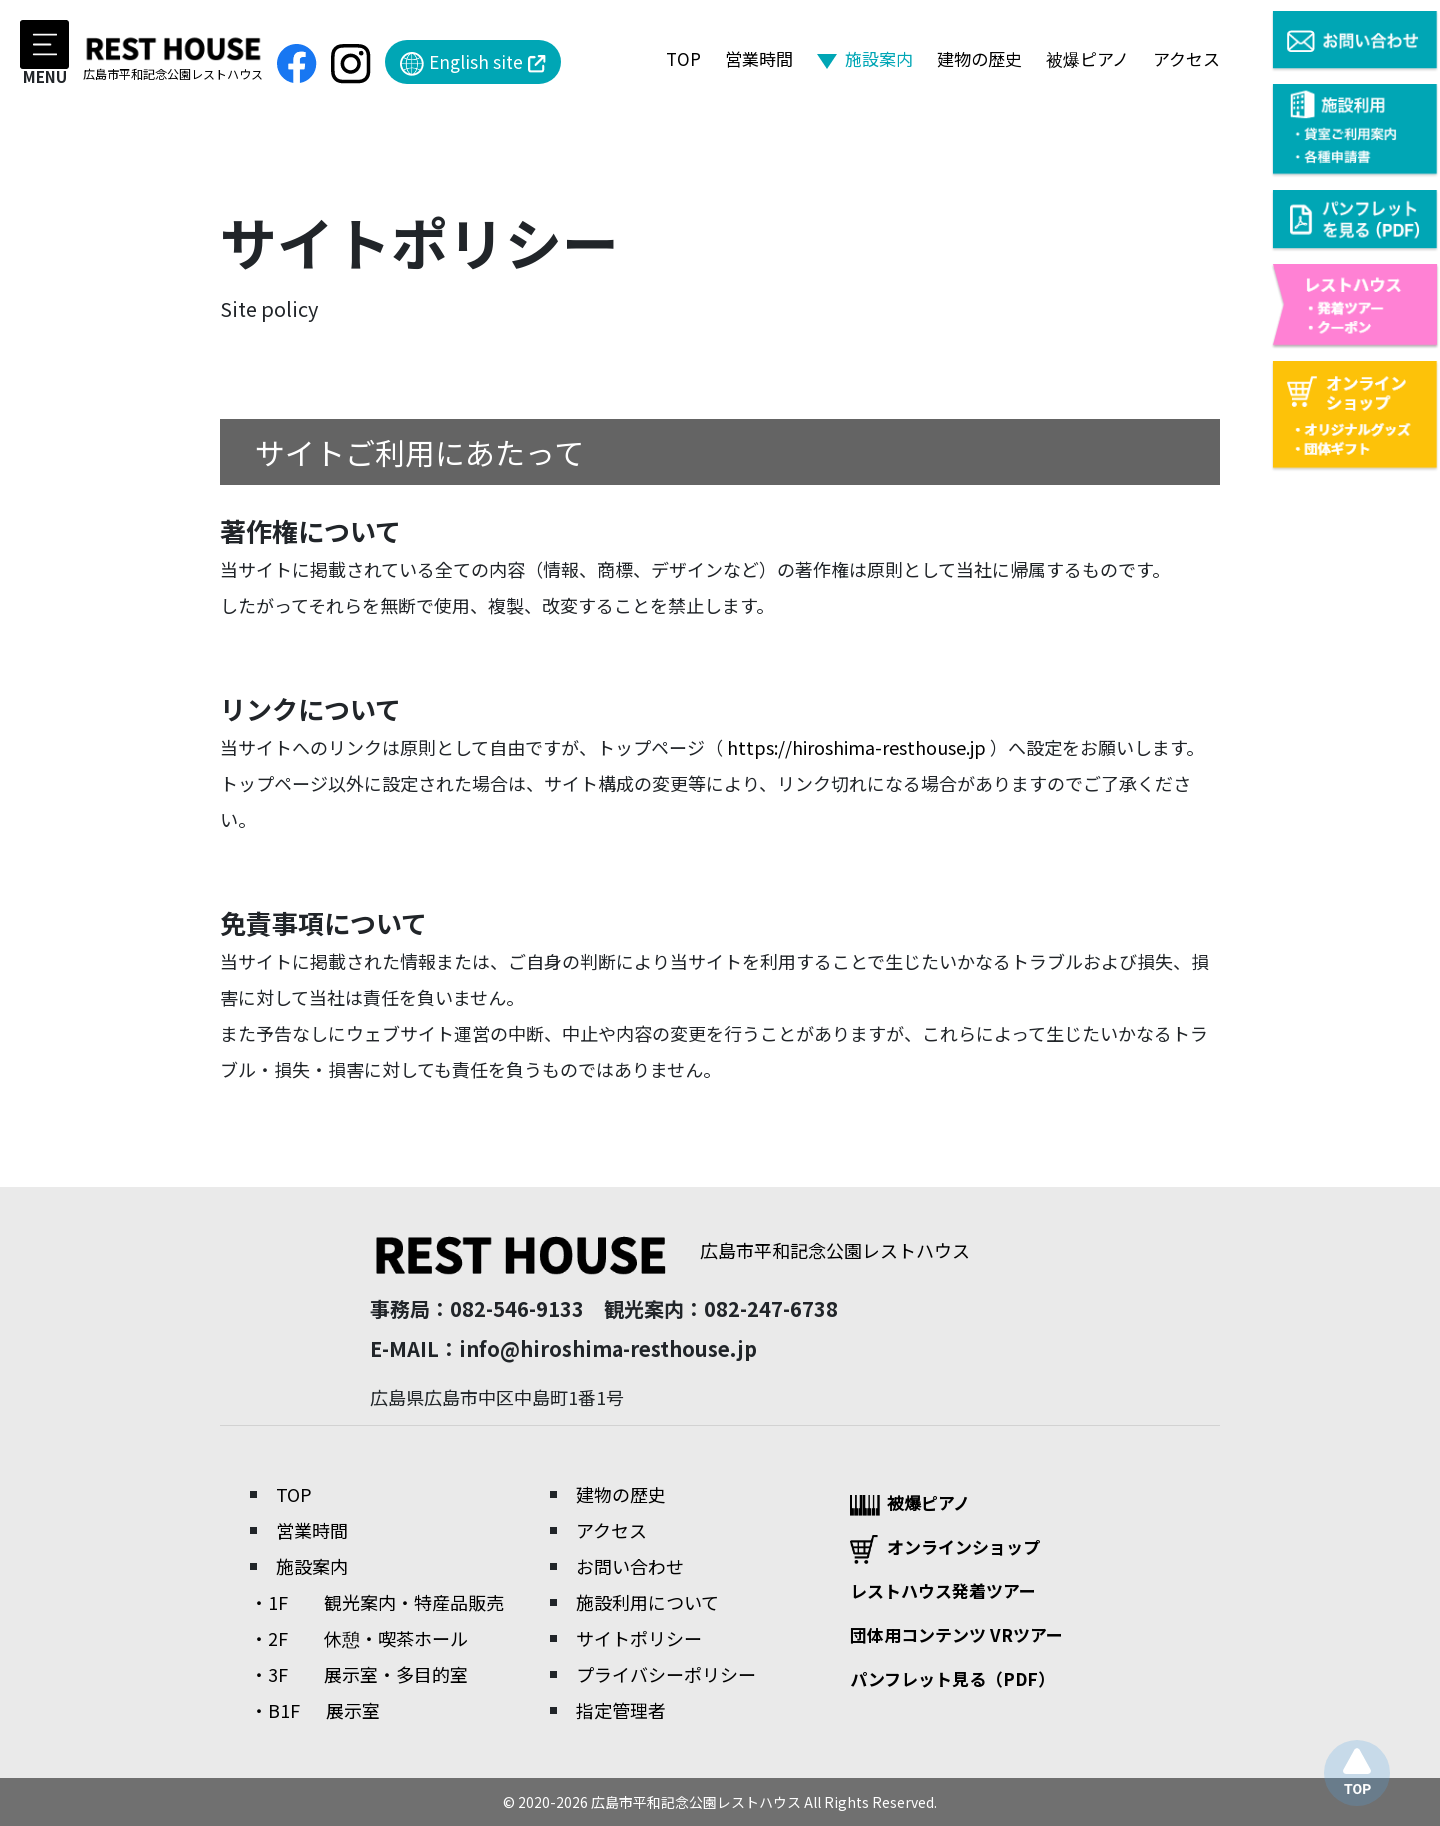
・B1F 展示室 (315, 1710)
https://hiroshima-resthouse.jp (856, 747)
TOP (683, 58)
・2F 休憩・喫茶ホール (359, 1638)
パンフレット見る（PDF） (952, 1678)
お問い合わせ (630, 1566)
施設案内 (879, 58)
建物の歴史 (979, 58)
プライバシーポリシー (666, 1674)
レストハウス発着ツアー (943, 1590)
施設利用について (647, 1602)
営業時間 (759, 58)
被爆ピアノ (1087, 58)
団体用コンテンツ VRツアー (956, 1634)
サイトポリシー (639, 1638)
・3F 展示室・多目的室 (359, 1674)
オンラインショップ (945, 1549)
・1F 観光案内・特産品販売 (377, 1602)
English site (473, 62)
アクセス (1186, 58)
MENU (44, 52)
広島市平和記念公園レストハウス (670, 1250)
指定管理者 (621, 1710)
